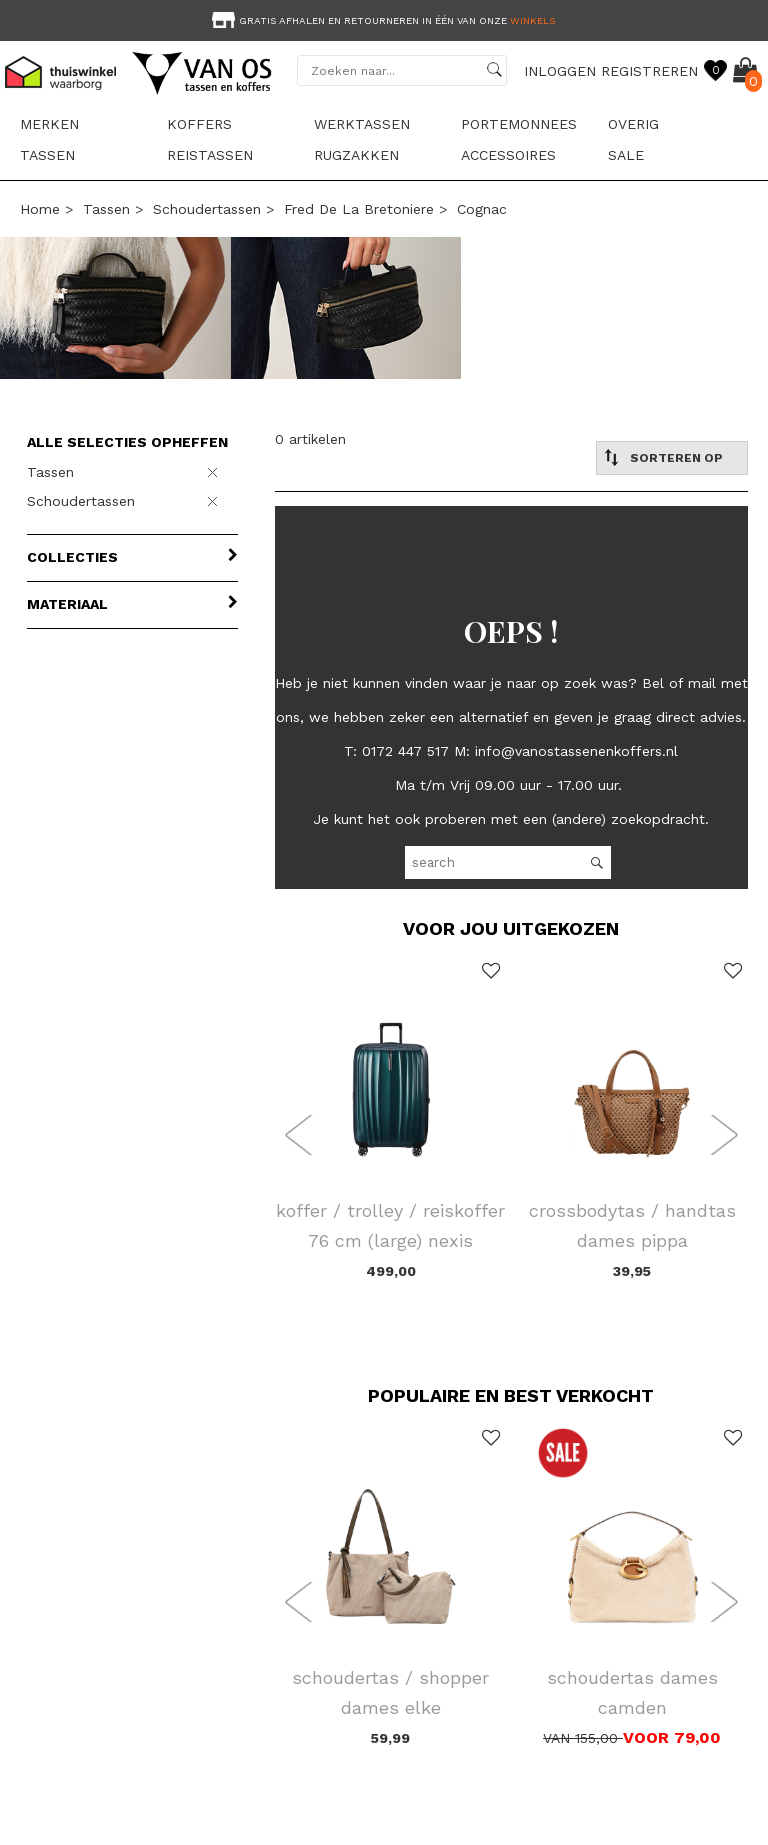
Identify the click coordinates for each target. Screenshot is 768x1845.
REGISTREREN (649, 71)
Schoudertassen (207, 209)
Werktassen (362, 124)
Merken (49, 124)
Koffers (199, 124)
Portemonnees (519, 124)
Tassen (47, 155)
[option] (384, 18)
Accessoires (508, 155)
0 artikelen (310, 439)
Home (40, 209)
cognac (482, 209)
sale (626, 155)
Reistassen (210, 155)
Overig (633, 124)
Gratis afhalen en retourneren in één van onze (381, 20)
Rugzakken (356, 155)
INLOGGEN (560, 71)
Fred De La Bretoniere (359, 209)
